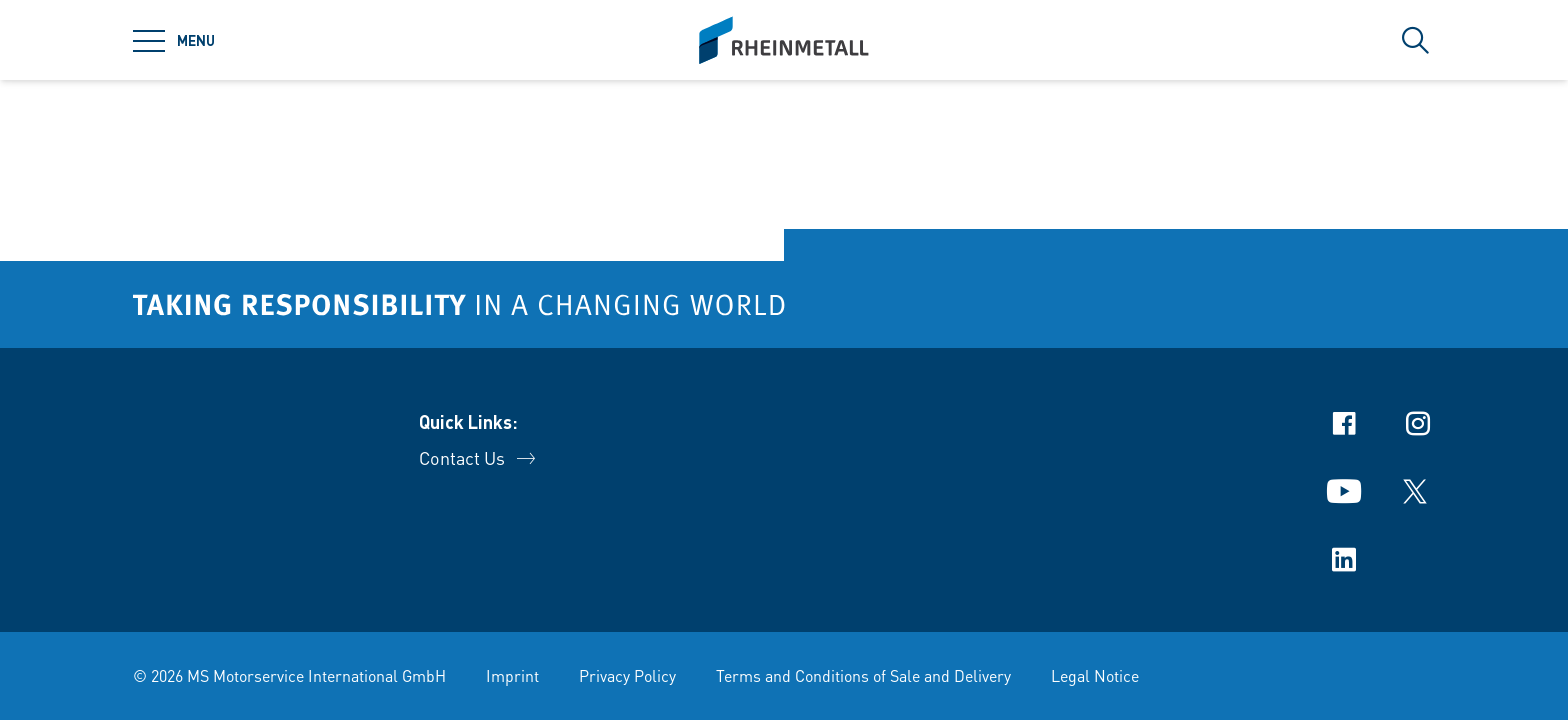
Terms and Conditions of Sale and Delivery (863, 675)
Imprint (512, 675)
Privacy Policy (627, 675)
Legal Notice (1095, 675)
